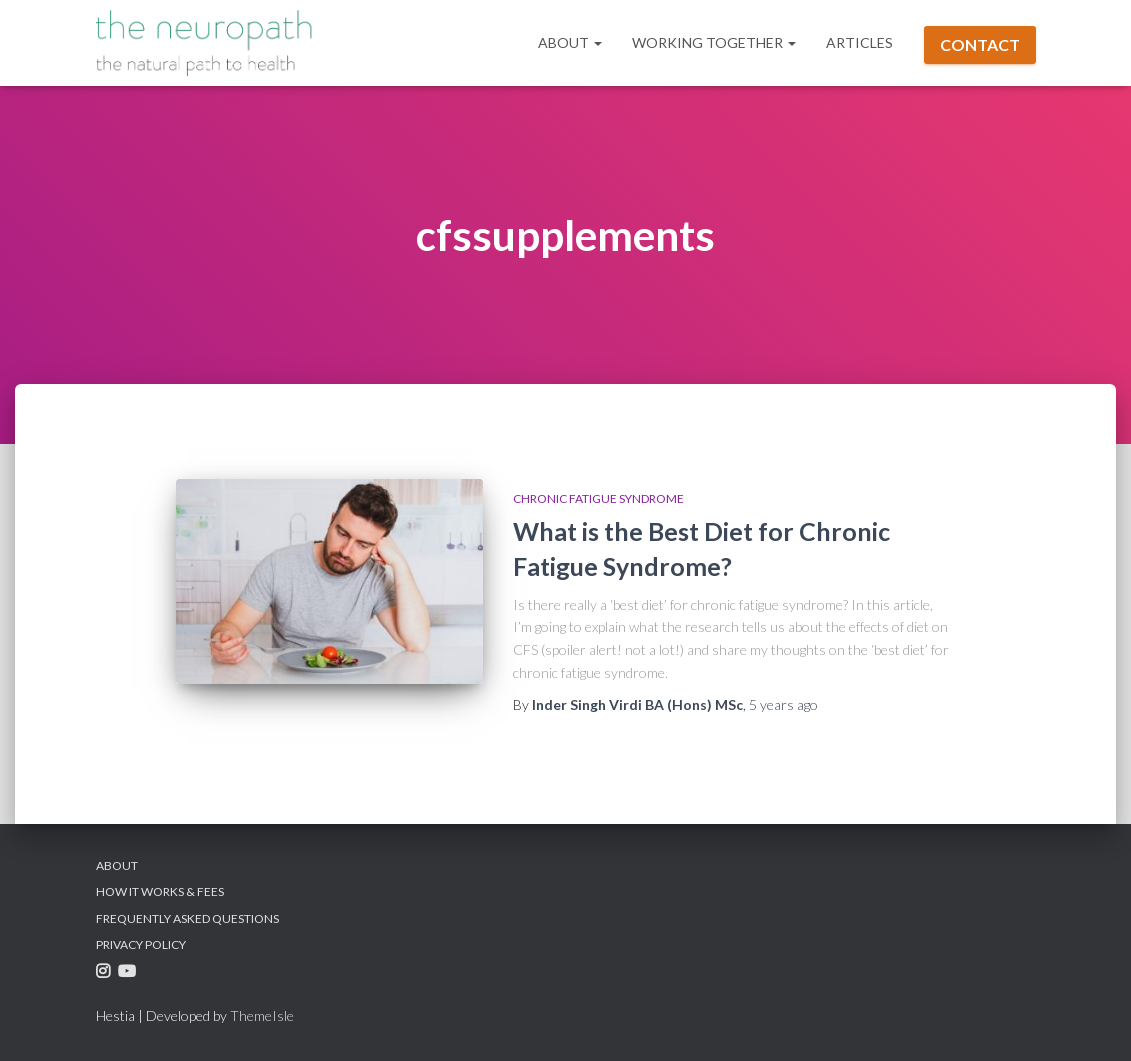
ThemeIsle (262, 1015)
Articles (859, 42)
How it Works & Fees (160, 891)
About (570, 42)
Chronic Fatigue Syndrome (598, 498)
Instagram (105, 974)
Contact (980, 44)
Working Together (714, 42)
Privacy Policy (141, 944)
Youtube (129, 974)
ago (783, 704)
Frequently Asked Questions (187, 918)
